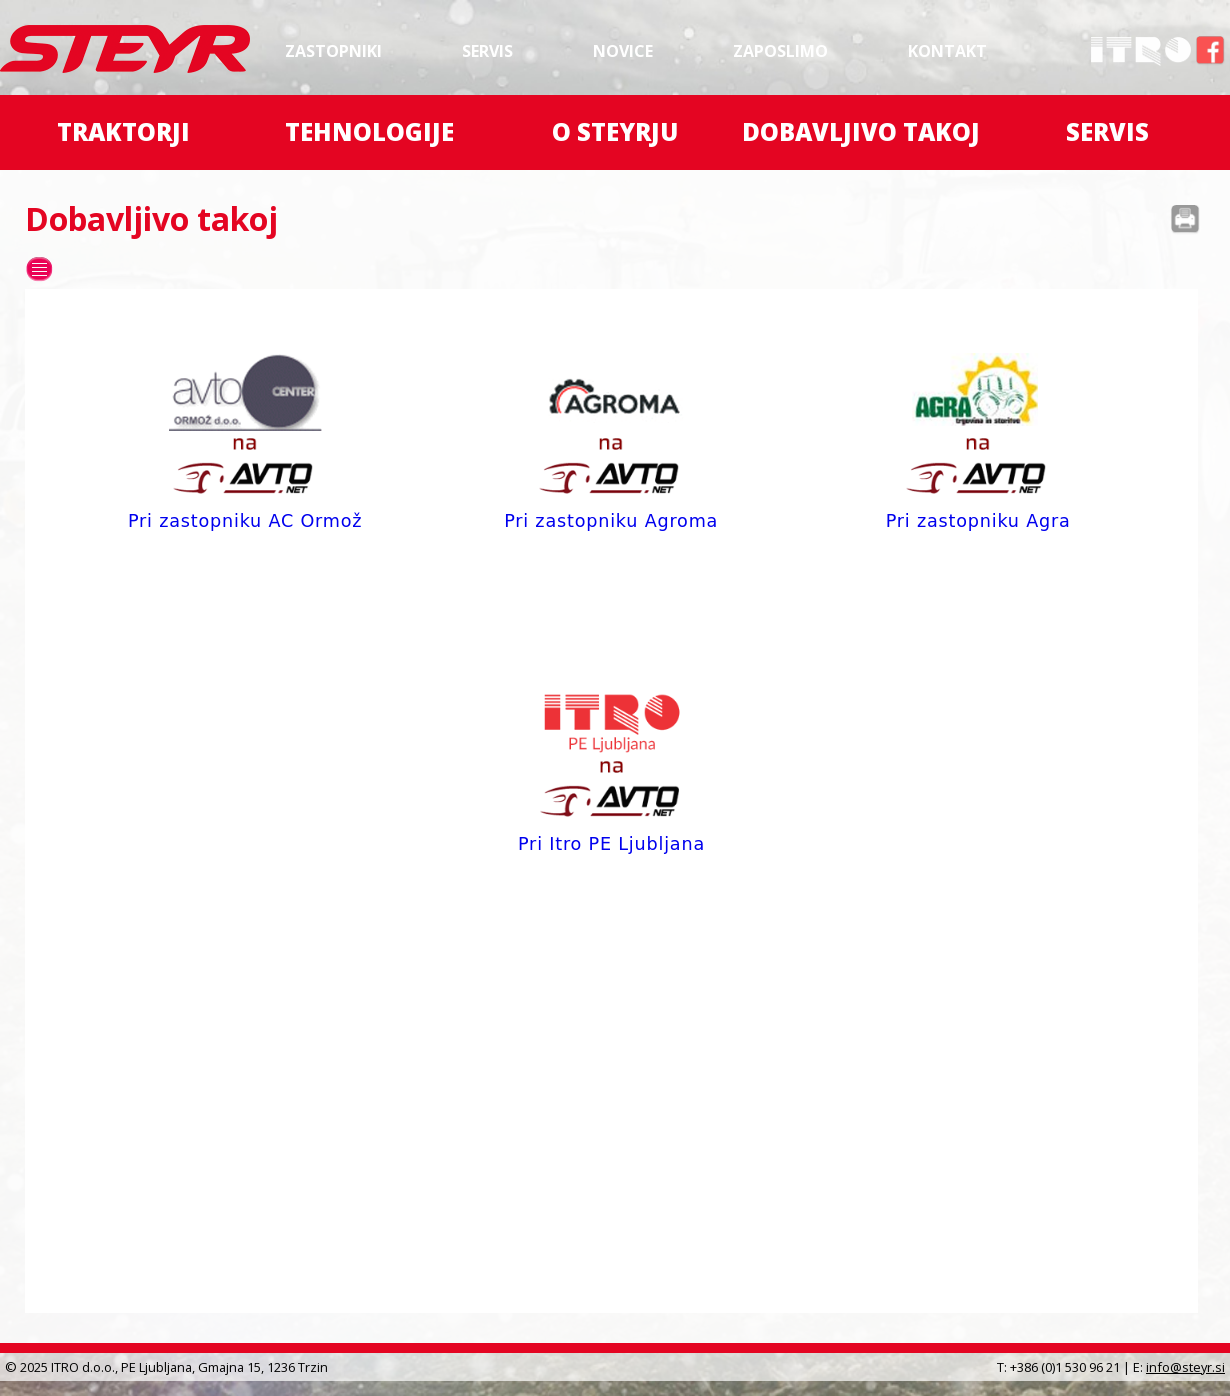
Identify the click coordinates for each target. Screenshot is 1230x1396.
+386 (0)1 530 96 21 (1065, 1367)
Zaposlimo (780, 51)
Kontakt (947, 51)
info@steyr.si (1185, 1367)
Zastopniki (333, 51)
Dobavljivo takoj (861, 131)
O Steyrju (615, 131)
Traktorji (123, 131)
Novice (623, 51)
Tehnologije (369, 131)
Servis (487, 51)
